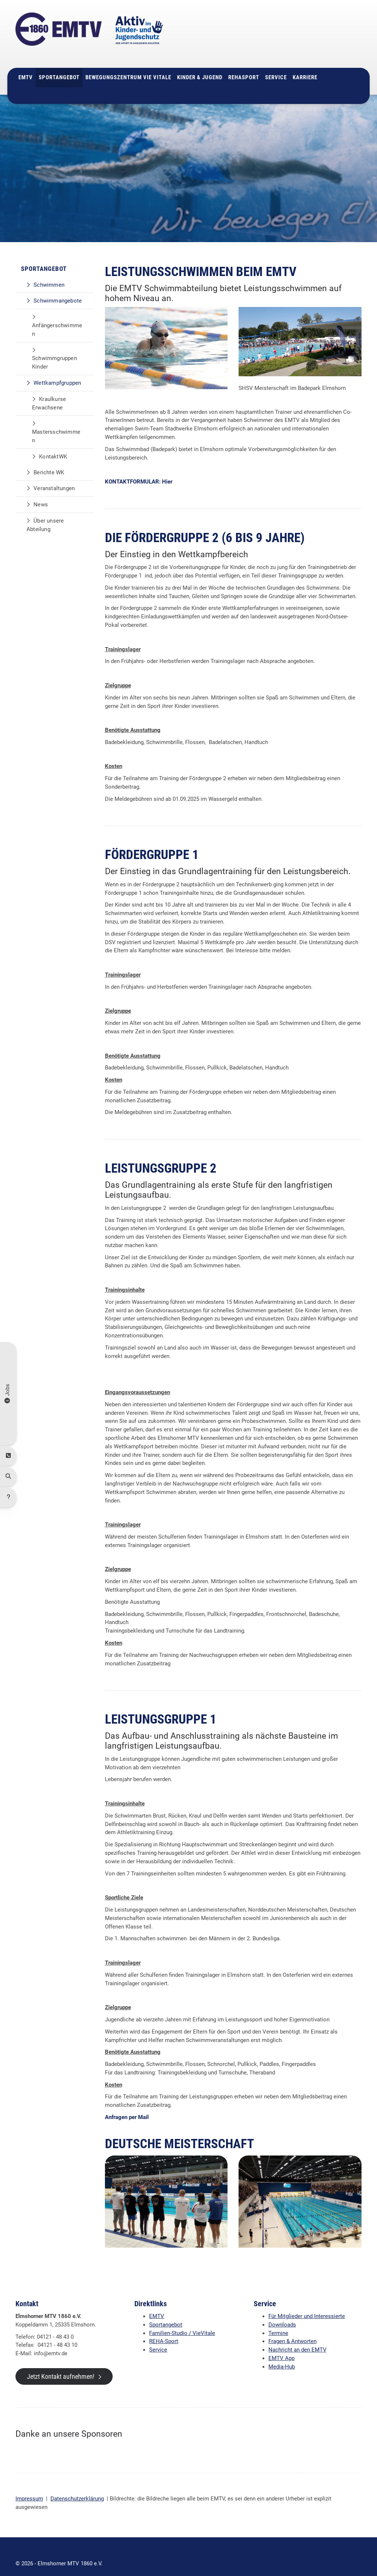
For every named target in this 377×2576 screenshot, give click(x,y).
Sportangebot (59, 63)
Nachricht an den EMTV (297, 2336)
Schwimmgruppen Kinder (54, 348)
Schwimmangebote (58, 287)
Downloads (282, 2310)
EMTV (25, 63)
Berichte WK (49, 458)
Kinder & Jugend (199, 63)
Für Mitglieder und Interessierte (306, 2302)
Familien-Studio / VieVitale (182, 2319)
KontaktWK (53, 442)
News (41, 491)
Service (276, 63)
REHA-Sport (163, 2327)
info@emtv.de (292, 40)
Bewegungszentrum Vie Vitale (128, 63)
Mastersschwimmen (56, 422)
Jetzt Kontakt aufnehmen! (60, 2363)
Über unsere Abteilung (45, 511)
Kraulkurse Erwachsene (49, 389)
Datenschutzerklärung (77, 2485)
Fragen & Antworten (292, 2327)
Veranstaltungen (54, 474)
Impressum (29, 2485)
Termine (278, 2319)
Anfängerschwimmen (57, 316)
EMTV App (281, 2344)
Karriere (305, 63)
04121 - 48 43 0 (298, 31)
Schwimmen (49, 271)
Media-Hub (281, 2352)
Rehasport (243, 63)
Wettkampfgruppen (57, 369)
